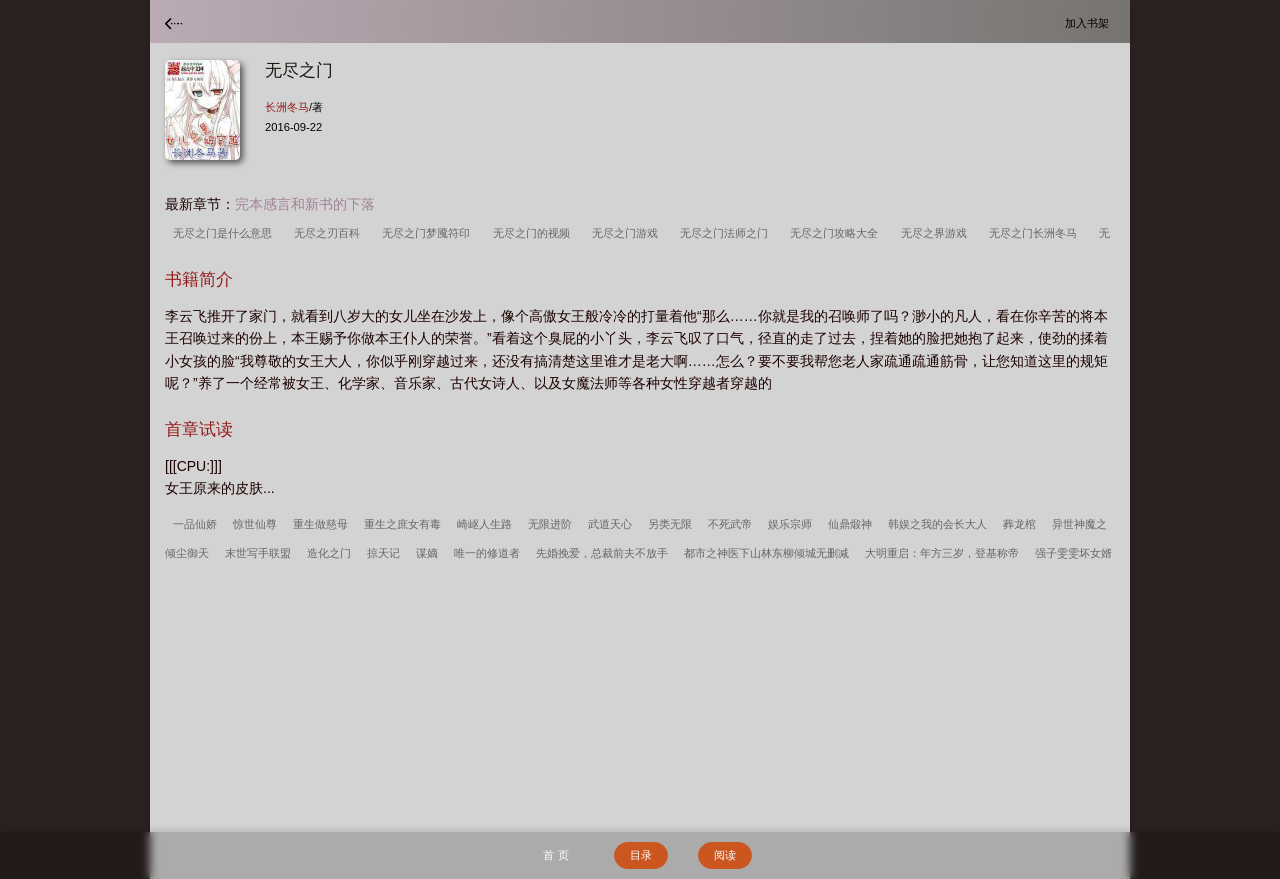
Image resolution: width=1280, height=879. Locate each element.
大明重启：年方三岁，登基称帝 (942, 553)
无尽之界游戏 (937, 233)
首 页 (555, 855)
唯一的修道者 (487, 553)
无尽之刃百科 (330, 233)
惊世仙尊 (255, 524)
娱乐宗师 (790, 524)
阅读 (725, 855)
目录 (641, 855)
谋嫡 (427, 553)
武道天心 (610, 524)
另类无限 (670, 524)
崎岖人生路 (484, 524)
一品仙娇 (195, 524)
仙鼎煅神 (850, 524)
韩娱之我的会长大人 (937, 524)
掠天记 (383, 553)
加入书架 (1090, 22)
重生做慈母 (320, 524)
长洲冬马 (287, 107)
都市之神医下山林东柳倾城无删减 (766, 553)
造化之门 (329, 553)
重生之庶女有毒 (402, 524)
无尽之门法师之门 (727, 233)
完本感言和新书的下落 (305, 204)
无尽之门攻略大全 (837, 233)
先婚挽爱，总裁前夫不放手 (602, 553)
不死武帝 (730, 524)
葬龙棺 (1019, 524)
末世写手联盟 (258, 553)
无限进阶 (550, 524)
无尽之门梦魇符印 (429, 233)
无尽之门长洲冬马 (1036, 233)
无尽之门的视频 (534, 233)
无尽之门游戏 (628, 233)
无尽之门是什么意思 (225, 233)
